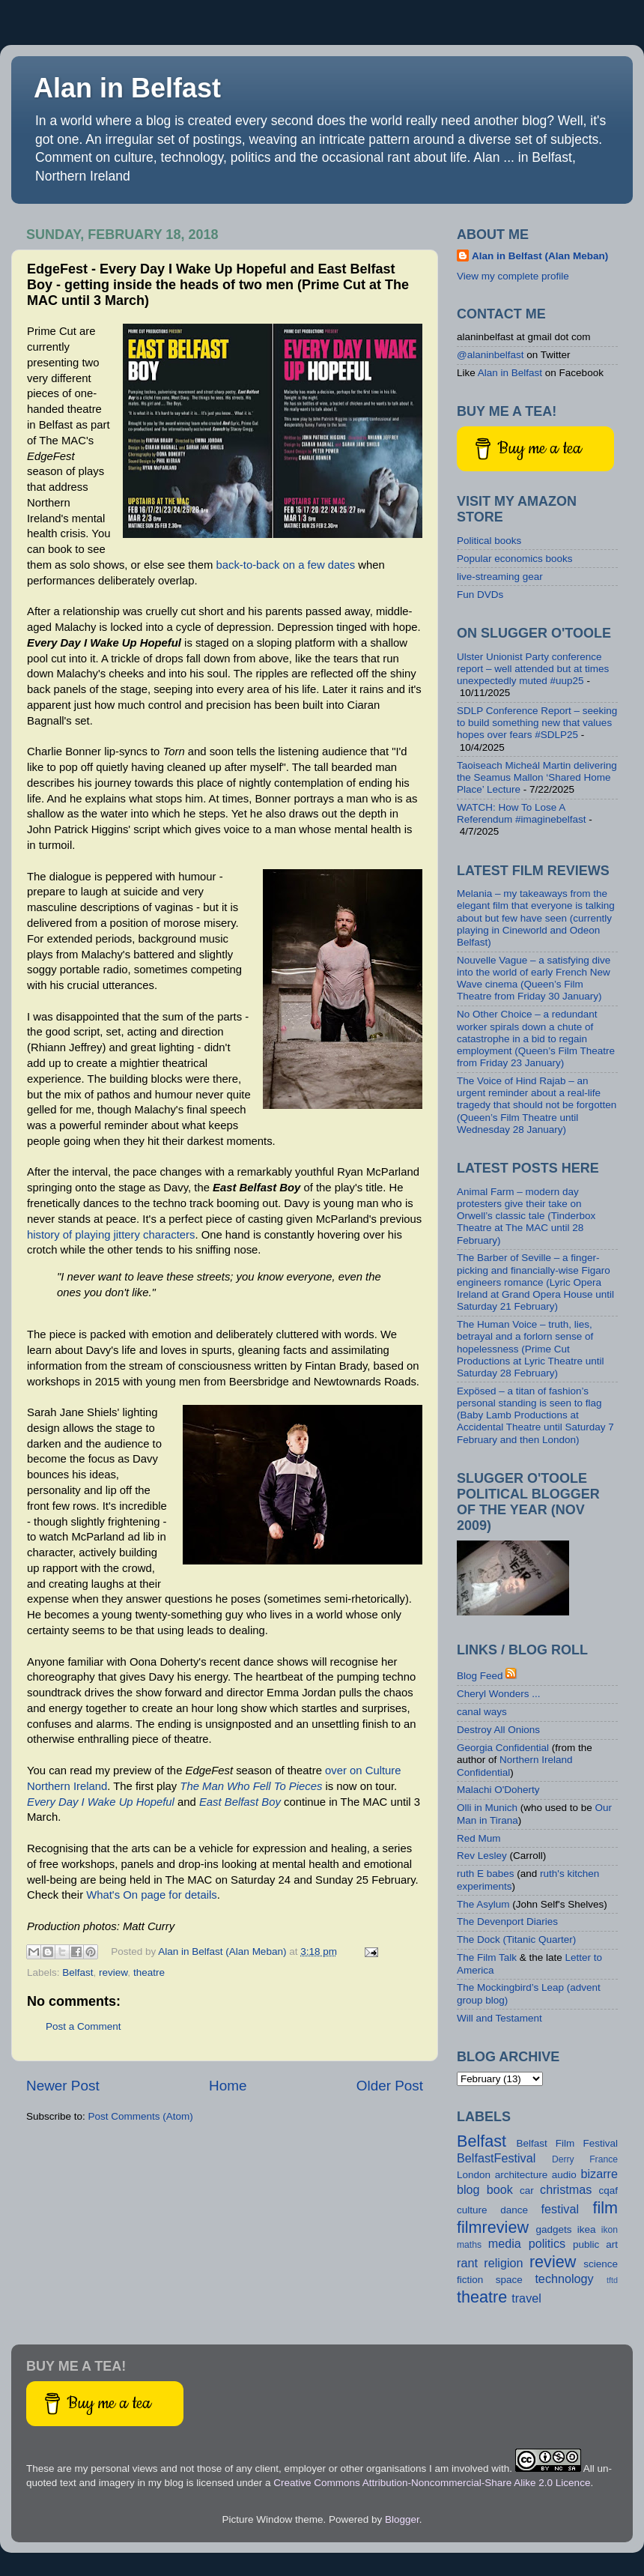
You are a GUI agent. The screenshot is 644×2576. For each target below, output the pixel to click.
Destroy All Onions (498, 1729)
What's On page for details (151, 1895)
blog (468, 2189)
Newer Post (63, 2085)
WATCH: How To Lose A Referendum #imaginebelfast (521, 813)
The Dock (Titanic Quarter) (516, 1939)
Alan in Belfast (127, 88)
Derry (563, 2159)
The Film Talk (487, 1957)
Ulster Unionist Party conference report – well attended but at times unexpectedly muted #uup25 (533, 668)
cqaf (609, 2190)
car (527, 2190)
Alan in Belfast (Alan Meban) (540, 255)
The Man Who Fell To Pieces (251, 1786)
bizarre (598, 2173)
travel (526, 2298)
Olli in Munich (487, 1807)
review (113, 1972)
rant (467, 2263)
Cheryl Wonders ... (499, 1693)
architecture (521, 2174)
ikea (586, 2229)
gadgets (553, 2229)
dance (514, 2210)
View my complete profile (513, 276)
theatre (149, 1972)
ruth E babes (485, 1873)
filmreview (493, 2227)
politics (547, 2243)
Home (227, 2085)
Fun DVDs (480, 594)
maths (469, 2245)
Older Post (389, 2085)
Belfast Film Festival (567, 2143)
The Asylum (483, 1904)
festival (560, 2209)
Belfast (77, 1972)
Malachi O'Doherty (498, 1789)
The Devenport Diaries (507, 1921)
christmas (566, 2189)
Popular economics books (515, 558)
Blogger (402, 2519)
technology (564, 2278)
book (500, 2189)
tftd (612, 2280)
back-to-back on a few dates (285, 565)
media (504, 2243)
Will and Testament (499, 2018)
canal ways (482, 1711)
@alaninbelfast (490, 354)
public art (595, 2244)
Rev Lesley (482, 1855)
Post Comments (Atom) (140, 2116)
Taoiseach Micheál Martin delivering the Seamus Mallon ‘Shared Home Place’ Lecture (537, 777)
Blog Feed (480, 1675)
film (605, 2207)
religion (503, 2263)
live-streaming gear (500, 576)
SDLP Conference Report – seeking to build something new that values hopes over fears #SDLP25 (537, 722)
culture (472, 2210)
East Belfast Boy (240, 1802)
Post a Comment (83, 2026)
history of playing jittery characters (111, 1235)
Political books (489, 540)
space (509, 2279)
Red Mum (479, 1838)
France (603, 2159)
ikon (609, 2230)
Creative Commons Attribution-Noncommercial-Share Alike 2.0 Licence (431, 2482)
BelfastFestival (496, 2158)
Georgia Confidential (503, 1747)
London (473, 2174)
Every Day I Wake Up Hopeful (100, 1802)
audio (564, 2174)
